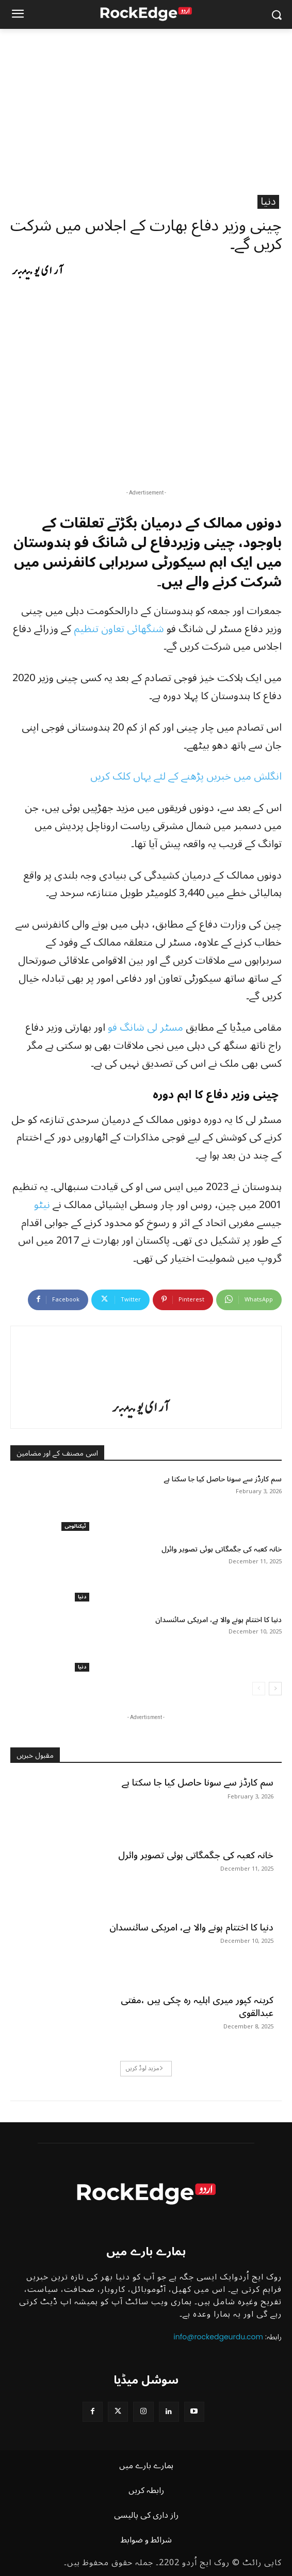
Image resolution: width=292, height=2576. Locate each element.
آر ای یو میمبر (37, 271)
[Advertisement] (146, 106)
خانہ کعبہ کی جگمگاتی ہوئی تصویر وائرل (221, 1549)
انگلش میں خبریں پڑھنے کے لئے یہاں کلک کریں (186, 776)
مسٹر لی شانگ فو (145, 1027)
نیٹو (43, 1205)
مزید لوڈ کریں (145, 2068)
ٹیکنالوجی (75, 1526)
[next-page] (275, 1688)
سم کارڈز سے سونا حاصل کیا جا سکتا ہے (223, 1479)
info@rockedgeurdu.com (218, 2337)
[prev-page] (258, 1688)
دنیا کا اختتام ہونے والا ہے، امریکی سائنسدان (218, 1619)
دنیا (268, 202)
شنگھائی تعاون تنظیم (119, 629)
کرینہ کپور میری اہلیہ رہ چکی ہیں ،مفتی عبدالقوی (197, 2006)
